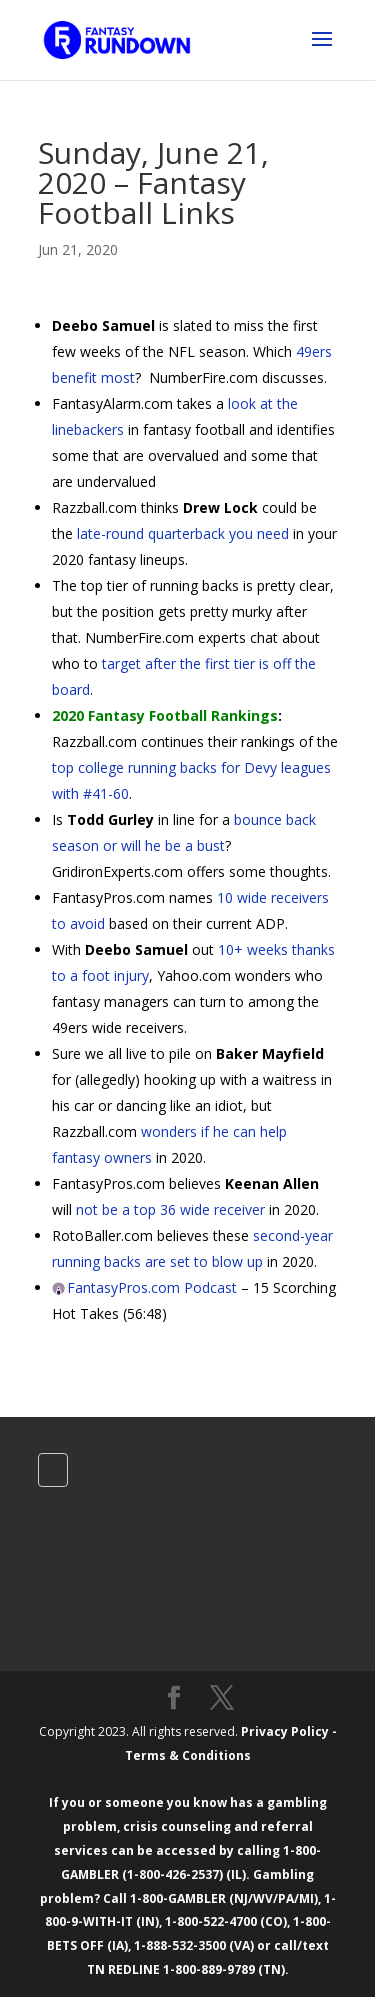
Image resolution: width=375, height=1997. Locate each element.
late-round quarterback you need (183, 533)
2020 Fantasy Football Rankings (165, 715)
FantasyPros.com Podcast (152, 1287)
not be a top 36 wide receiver (170, 1209)
